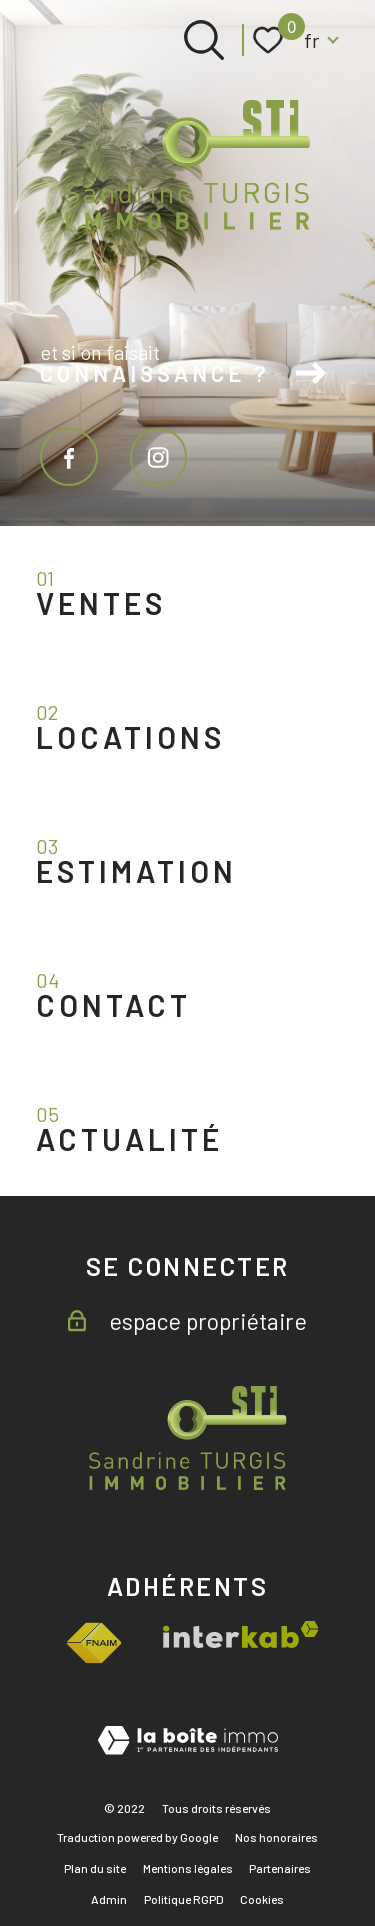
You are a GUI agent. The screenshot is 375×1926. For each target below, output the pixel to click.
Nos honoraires (276, 1837)
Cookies (262, 1899)
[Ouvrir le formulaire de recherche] (204, 40)
